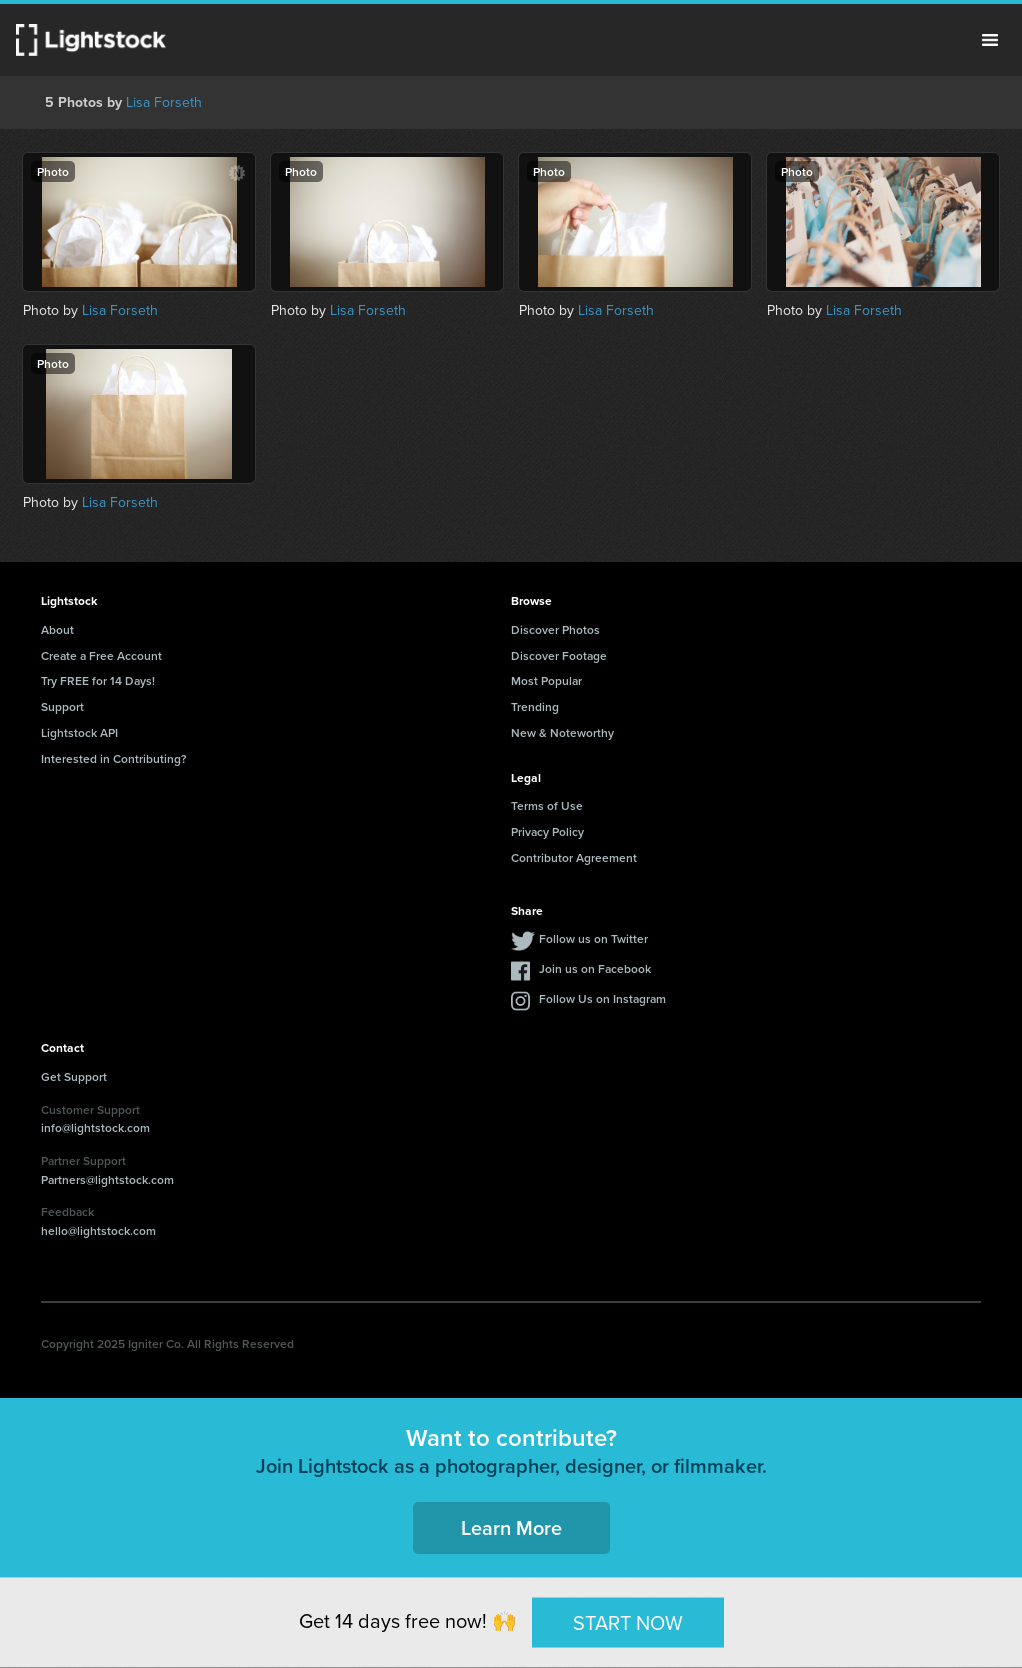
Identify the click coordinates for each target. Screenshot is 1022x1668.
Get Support (74, 1076)
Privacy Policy (547, 831)
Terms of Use (547, 805)
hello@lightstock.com (98, 1230)
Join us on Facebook (595, 968)
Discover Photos (555, 629)
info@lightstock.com (95, 1127)
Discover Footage (559, 655)
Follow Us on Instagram (602, 998)
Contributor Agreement (574, 857)
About (57, 629)
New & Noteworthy (562, 732)
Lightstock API (79, 732)
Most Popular (546, 680)
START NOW (628, 1622)
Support (62, 706)
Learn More (511, 1527)
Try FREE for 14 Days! (98, 680)
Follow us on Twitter (593, 938)
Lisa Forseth (164, 102)
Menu (990, 40)
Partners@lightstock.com (107, 1179)
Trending (535, 706)
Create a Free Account (101, 655)
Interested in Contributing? (114, 758)
